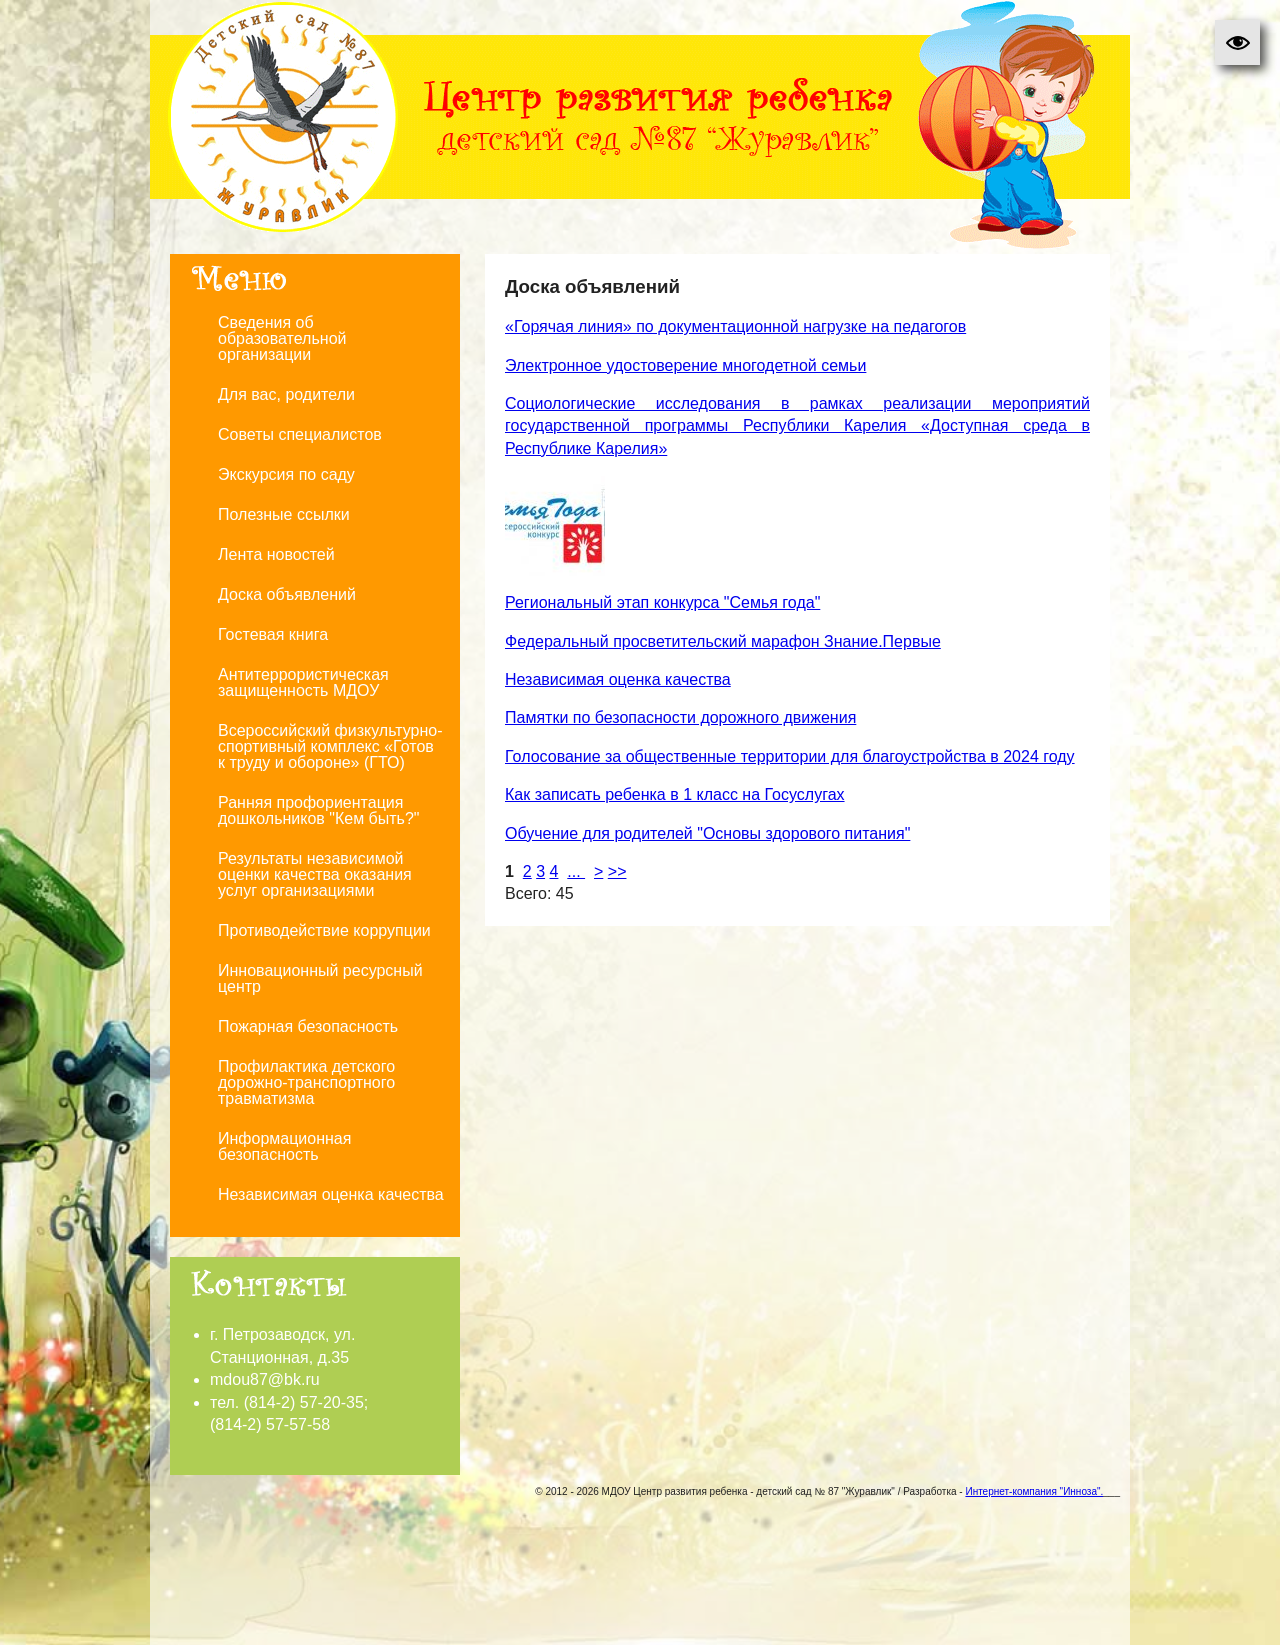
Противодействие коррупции (324, 930)
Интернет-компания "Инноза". (1034, 1491)
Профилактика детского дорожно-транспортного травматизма (306, 1082)
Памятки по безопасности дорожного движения (680, 717)
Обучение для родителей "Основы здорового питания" (707, 833)
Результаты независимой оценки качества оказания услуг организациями (315, 874)
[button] (1237, 42)
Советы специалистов (300, 434)
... (576, 871)
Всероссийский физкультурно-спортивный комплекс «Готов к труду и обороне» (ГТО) (330, 746)
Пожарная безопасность (308, 1026)
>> (617, 871)
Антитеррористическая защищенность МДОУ (303, 682)
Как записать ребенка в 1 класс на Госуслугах (675, 794)
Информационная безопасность (284, 1146)
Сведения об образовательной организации (282, 338)
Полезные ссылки (284, 514)
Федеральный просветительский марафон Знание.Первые (723, 641)
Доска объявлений (287, 594)
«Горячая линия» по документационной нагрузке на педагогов (735, 326)
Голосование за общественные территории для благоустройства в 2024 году (790, 756)
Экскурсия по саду (286, 474)
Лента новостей (276, 554)
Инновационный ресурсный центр (320, 978)
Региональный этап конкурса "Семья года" (662, 602)
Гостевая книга (273, 634)
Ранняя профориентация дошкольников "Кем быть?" (319, 810)
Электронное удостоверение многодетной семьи (685, 365)
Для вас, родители (286, 394)
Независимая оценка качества (331, 1194)
